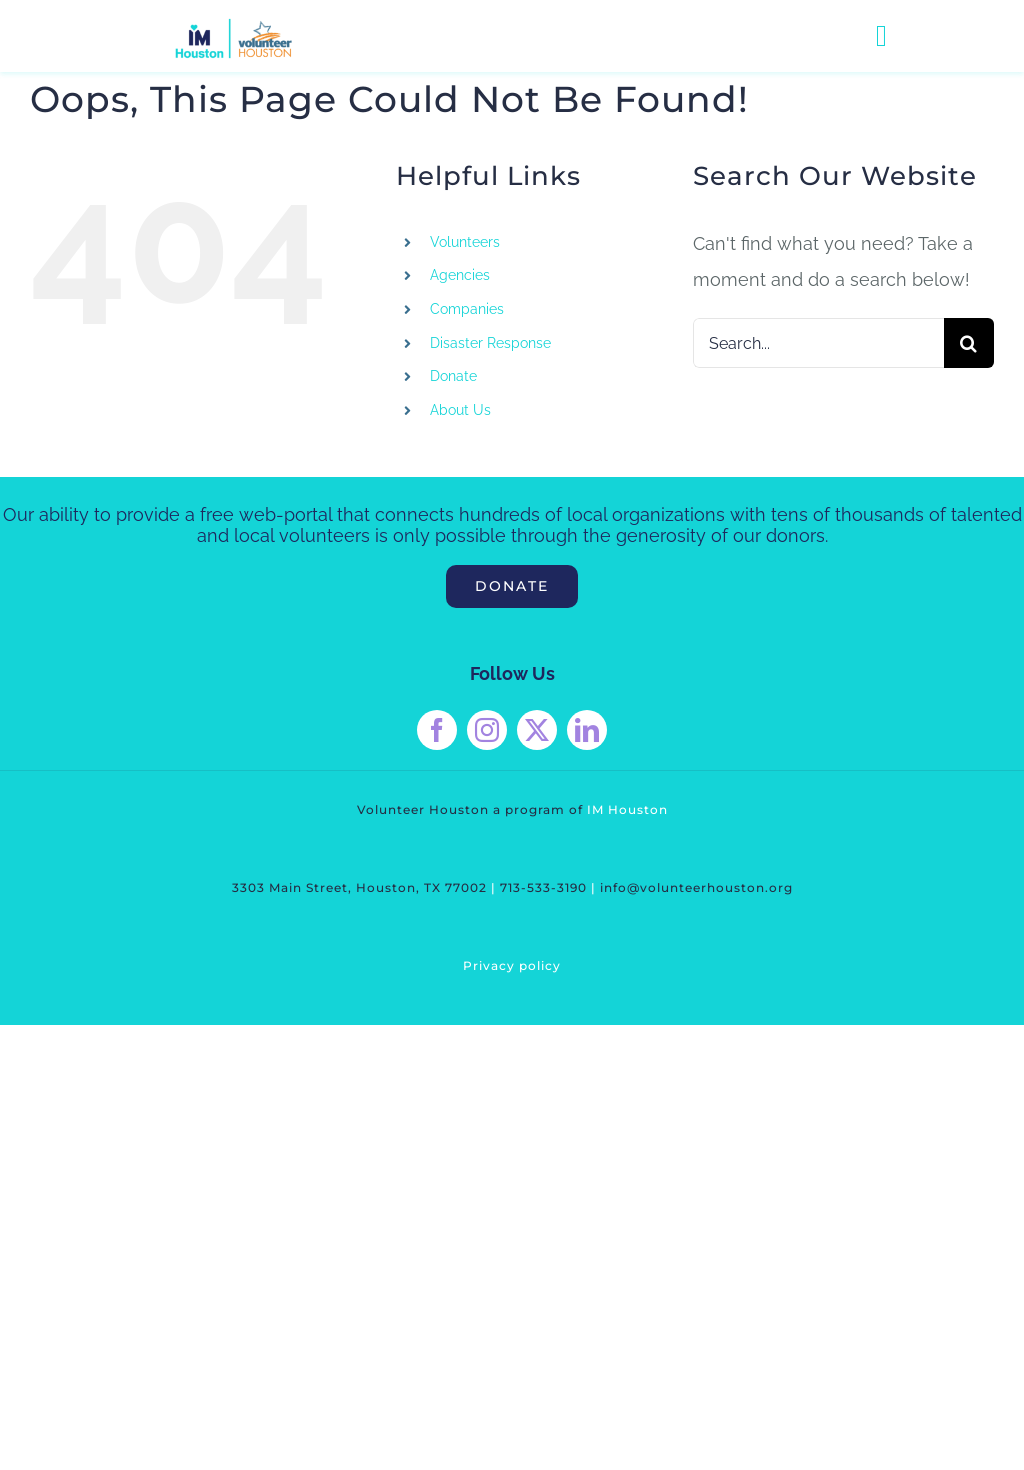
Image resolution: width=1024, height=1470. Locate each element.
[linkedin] (587, 730)
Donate (453, 376)
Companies (467, 309)
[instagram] (487, 730)
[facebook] (437, 730)
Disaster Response (490, 343)
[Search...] (818, 343)
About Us (460, 410)
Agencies (460, 275)
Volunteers (465, 242)
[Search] (969, 343)
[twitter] (537, 730)
